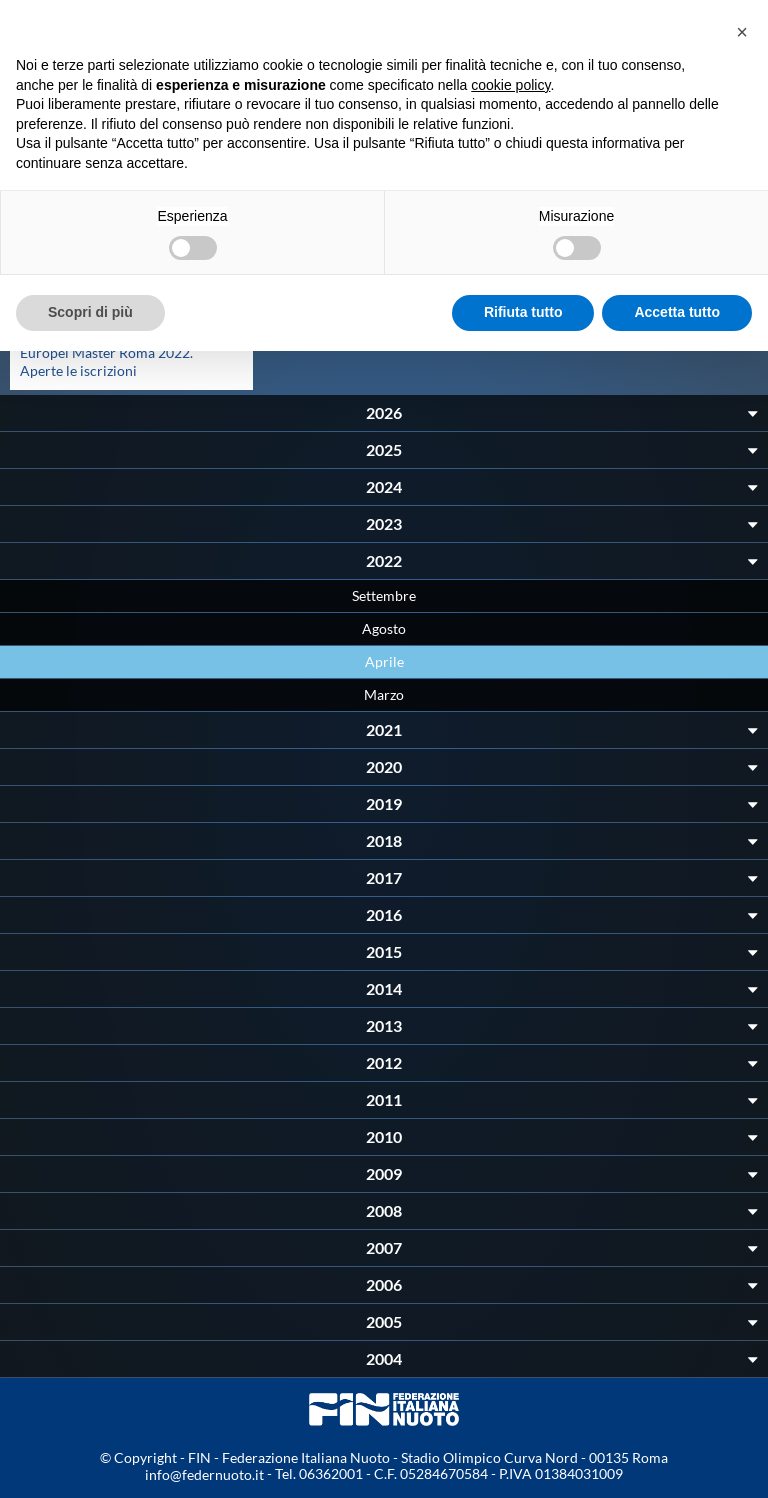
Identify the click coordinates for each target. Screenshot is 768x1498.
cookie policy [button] (510, 85)
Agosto (384, 628)
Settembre (384, 595)
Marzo (384, 694)
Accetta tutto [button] (677, 312)
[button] (742, 32)
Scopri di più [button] (90, 312)
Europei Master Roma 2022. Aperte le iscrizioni (106, 361)
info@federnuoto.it (204, 1474)
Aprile (384, 661)
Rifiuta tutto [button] (523, 312)
